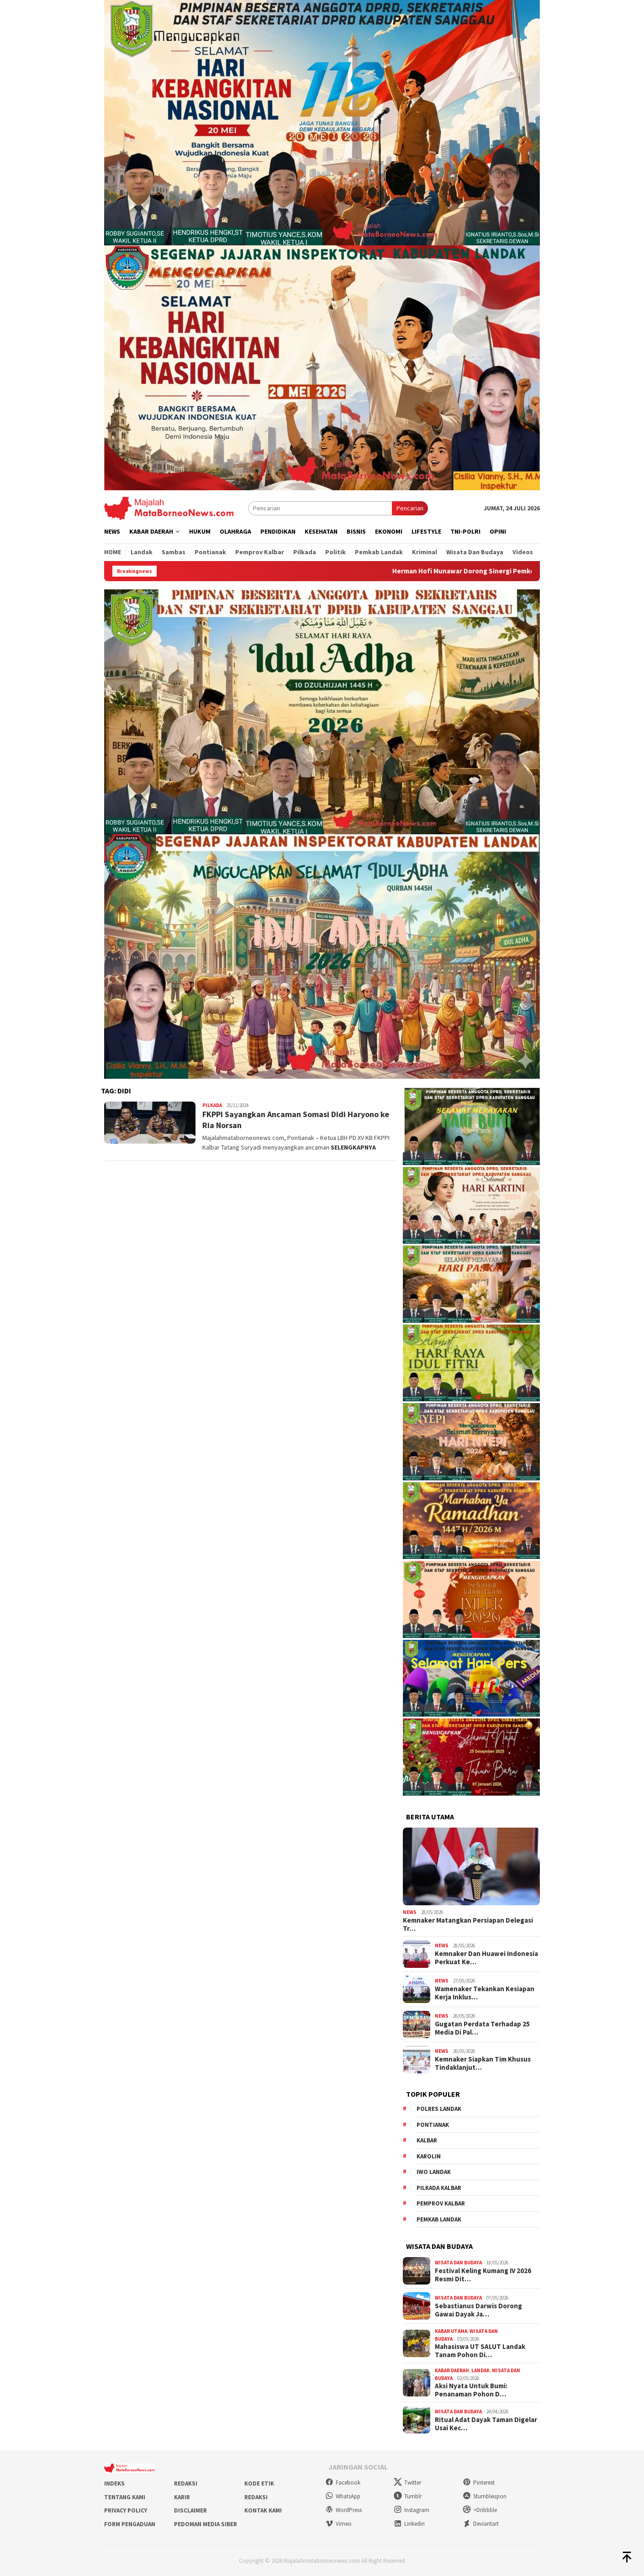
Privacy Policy (125, 2510)
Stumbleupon (485, 2496)
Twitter (407, 2482)
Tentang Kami (124, 2497)
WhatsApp (342, 2496)
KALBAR (427, 2140)
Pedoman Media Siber (205, 2524)
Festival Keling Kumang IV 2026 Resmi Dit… (483, 2275)
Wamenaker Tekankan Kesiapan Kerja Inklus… (484, 1993)
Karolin (429, 2156)
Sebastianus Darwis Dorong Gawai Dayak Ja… (478, 2310)
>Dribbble (480, 2510)
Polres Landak (439, 2109)
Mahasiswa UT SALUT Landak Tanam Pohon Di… (480, 2351)
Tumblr (408, 2496)
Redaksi (185, 2483)
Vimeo (338, 2524)
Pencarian (409, 508)
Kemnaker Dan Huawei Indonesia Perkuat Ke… (486, 1958)
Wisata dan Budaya (458, 2262)
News (410, 1912)
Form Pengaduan (129, 2524)
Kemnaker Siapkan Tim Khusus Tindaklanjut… (483, 2063)
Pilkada (212, 1105)
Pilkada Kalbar (439, 2188)
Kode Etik (259, 2483)
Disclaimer (190, 2510)
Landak (480, 2370)
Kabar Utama (451, 2331)
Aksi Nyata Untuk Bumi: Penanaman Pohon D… (471, 2390)
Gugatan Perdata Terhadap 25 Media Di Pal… (482, 2028)
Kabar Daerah (452, 2370)
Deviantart (481, 2524)
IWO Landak (434, 2172)
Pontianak (433, 2125)
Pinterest (479, 2482)
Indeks (114, 2483)
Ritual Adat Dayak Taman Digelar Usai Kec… (486, 2424)
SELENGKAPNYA (353, 1147)
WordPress (343, 2510)
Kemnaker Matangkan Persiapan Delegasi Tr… (468, 1924)
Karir (182, 2497)
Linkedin (409, 2524)
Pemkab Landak (439, 2219)
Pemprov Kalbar (441, 2203)
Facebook (342, 2482)
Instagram (411, 2510)
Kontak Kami (263, 2510)
